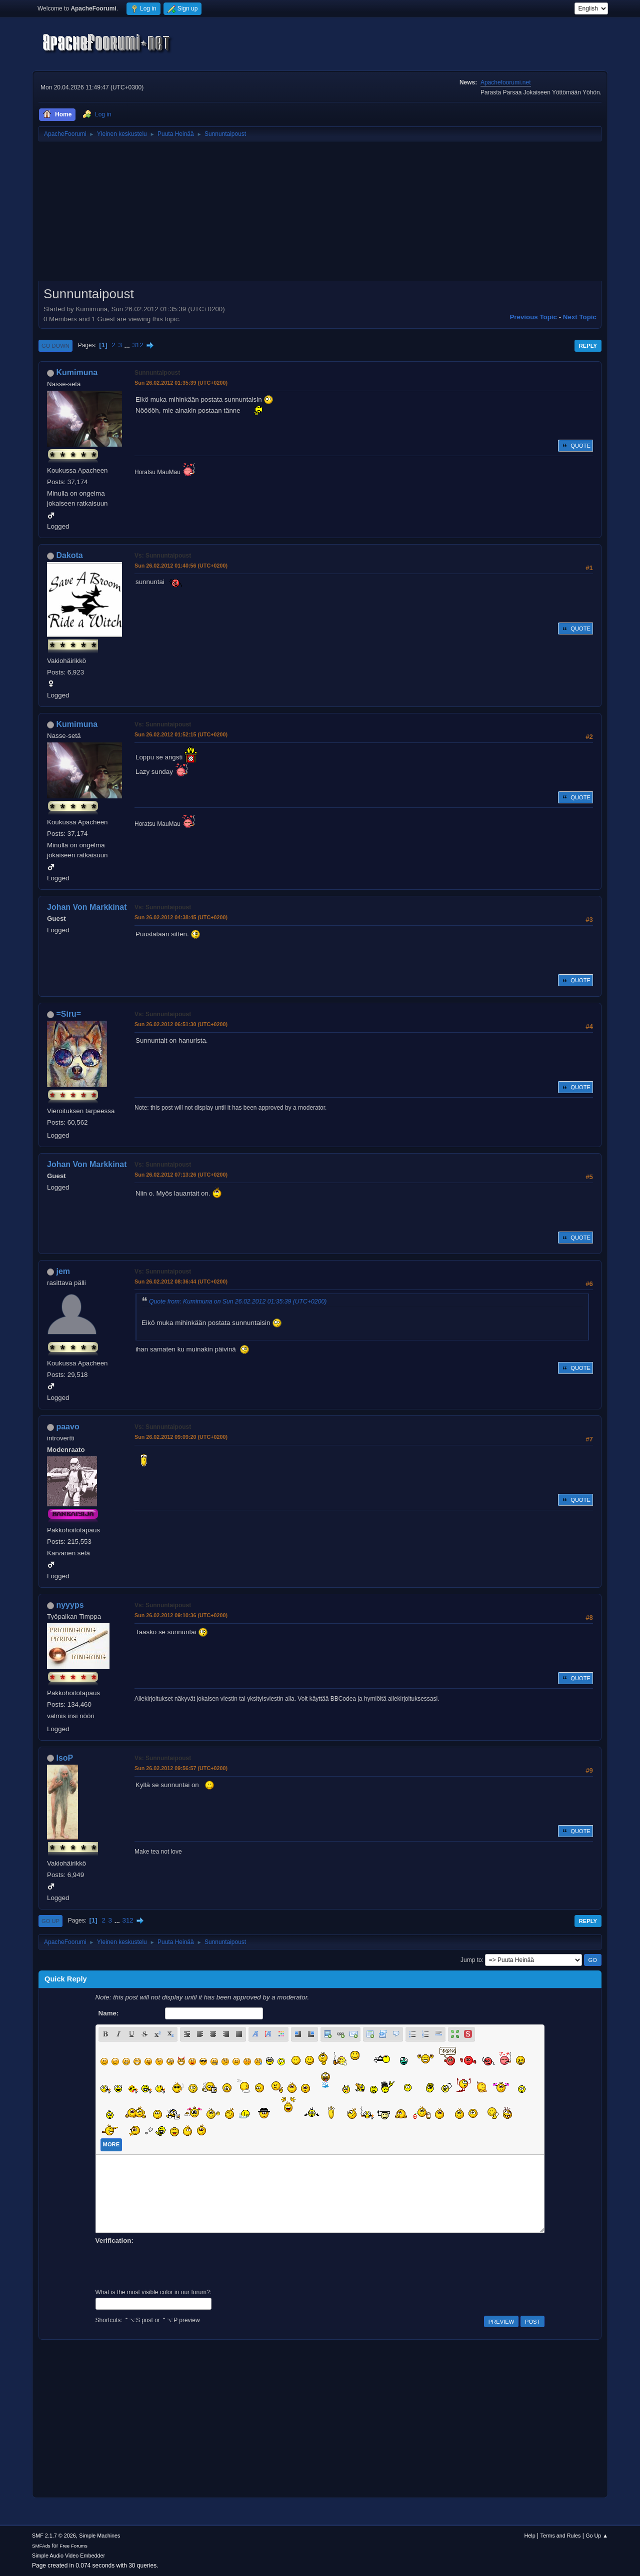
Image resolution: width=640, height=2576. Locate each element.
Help (530, 2536)
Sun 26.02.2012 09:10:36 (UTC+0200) (181, 1615)
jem (63, 1271)
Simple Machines (99, 2536)
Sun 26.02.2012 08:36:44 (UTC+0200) (181, 1282)
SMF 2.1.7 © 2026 (54, 2536)
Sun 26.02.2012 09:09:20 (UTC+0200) (181, 1437)
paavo (67, 1426)
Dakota (69, 555)
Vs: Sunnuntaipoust (162, 555)
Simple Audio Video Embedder (68, 2556)
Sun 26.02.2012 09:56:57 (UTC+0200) (181, 1768)
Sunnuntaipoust (157, 372)
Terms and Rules (560, 2536)
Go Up (51, 1921)
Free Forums (74, 2546)
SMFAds (41, 2546)
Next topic (579, 317)
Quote (575, 446)
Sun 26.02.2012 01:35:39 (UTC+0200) (181, 383)
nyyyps (70, 1605)
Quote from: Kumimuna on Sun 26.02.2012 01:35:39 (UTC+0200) (237, 1301)
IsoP (64, 1758)
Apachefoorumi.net (505, 82)
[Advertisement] (320, 215)
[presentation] (172, 2265)
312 (137, 345)
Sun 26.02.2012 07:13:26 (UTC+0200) (181, 1175)
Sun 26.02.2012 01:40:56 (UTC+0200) (181, 566)
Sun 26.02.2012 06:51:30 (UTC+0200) (181, 1024)
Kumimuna (77, 372)
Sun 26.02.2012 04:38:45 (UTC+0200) (181, 917)
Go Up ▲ (597, 2536)
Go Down (56, 346)
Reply (588, 346)
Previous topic (533, 317)
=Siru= (68, 1014)
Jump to (471, 1959)
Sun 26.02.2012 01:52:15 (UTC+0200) (181, 734)
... (128, 345)
